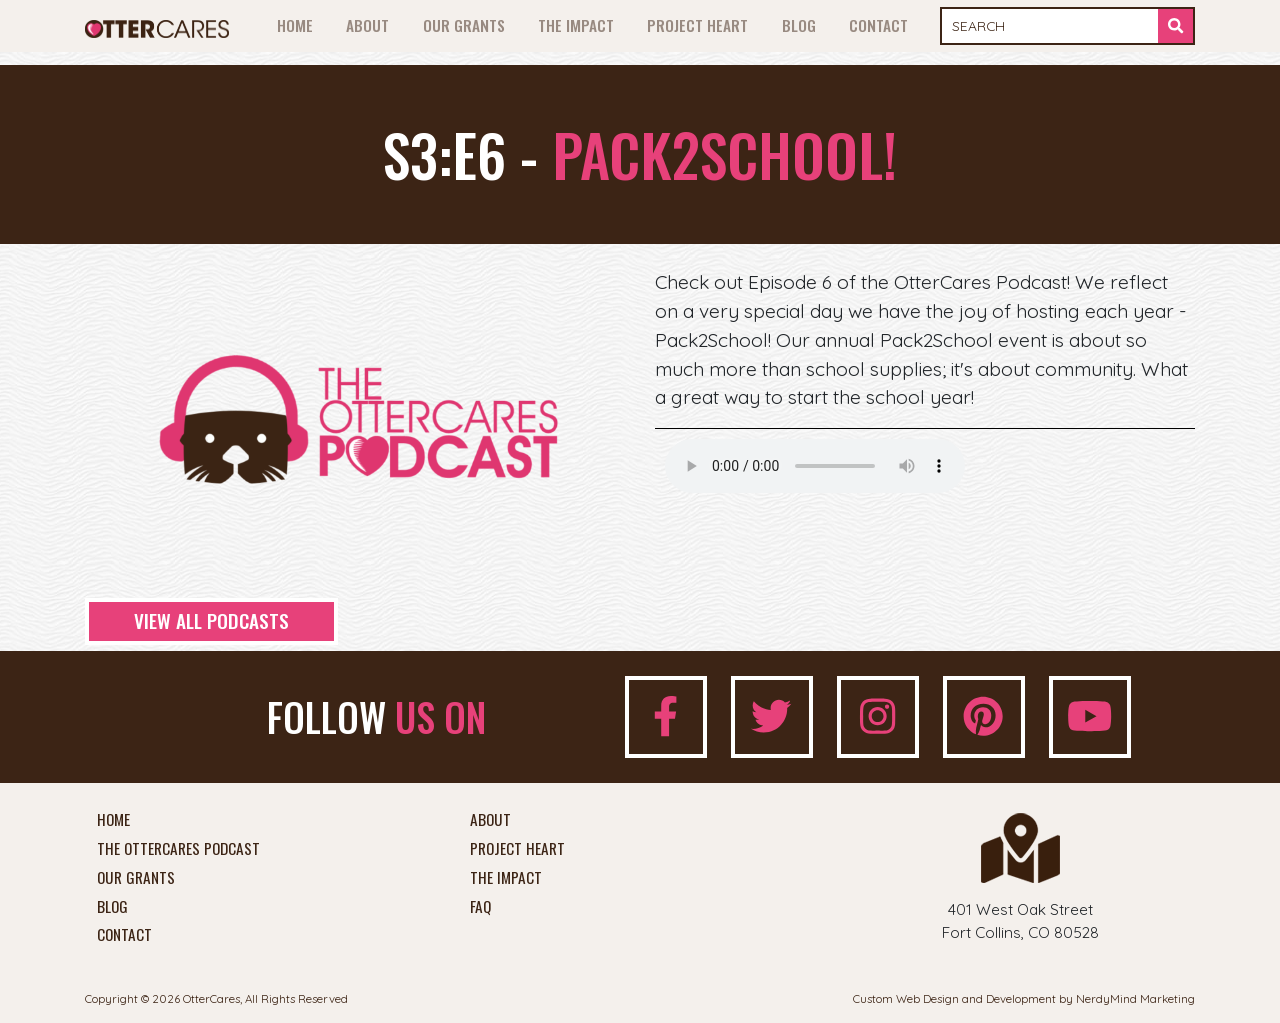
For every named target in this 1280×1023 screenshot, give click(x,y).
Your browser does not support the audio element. (815, 466)
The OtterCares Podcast (178, 849)
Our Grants (464, 25)
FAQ (480, 907)
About (367, 25)
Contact (878, 25)
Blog (799, 25)
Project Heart (697, 25)
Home (295, 25)
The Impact (576, 25)
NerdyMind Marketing (1135, 998)
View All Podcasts (211, 620)
